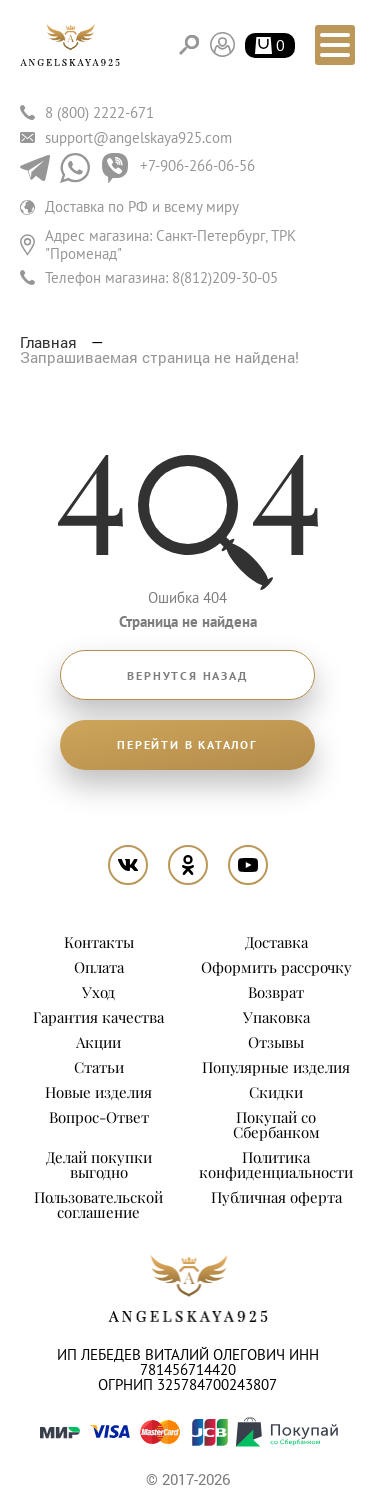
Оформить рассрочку (276, 967)
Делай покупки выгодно (99, 1164)
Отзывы (276, 1042)
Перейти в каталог (187, 745)
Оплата (99, 967)
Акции (98, 1042)
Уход (98, 992)
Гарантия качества (98, 1017)
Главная (50, 342)
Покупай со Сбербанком (276, 1124)
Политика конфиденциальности (276, 1164)
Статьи (99, 1067)
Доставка (276, 942)
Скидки (276, 1092)
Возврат (276, 992)
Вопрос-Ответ (99, 1117)
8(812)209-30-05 (225, 277)
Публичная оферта (276, 1197)
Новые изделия (98, 1092)
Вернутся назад (187, 676)
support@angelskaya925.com (138, 137)
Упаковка (276, 1017)
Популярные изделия (276, 1067)
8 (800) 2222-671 (99, 112)
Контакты (99, 942)
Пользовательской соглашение (98, 1204)
